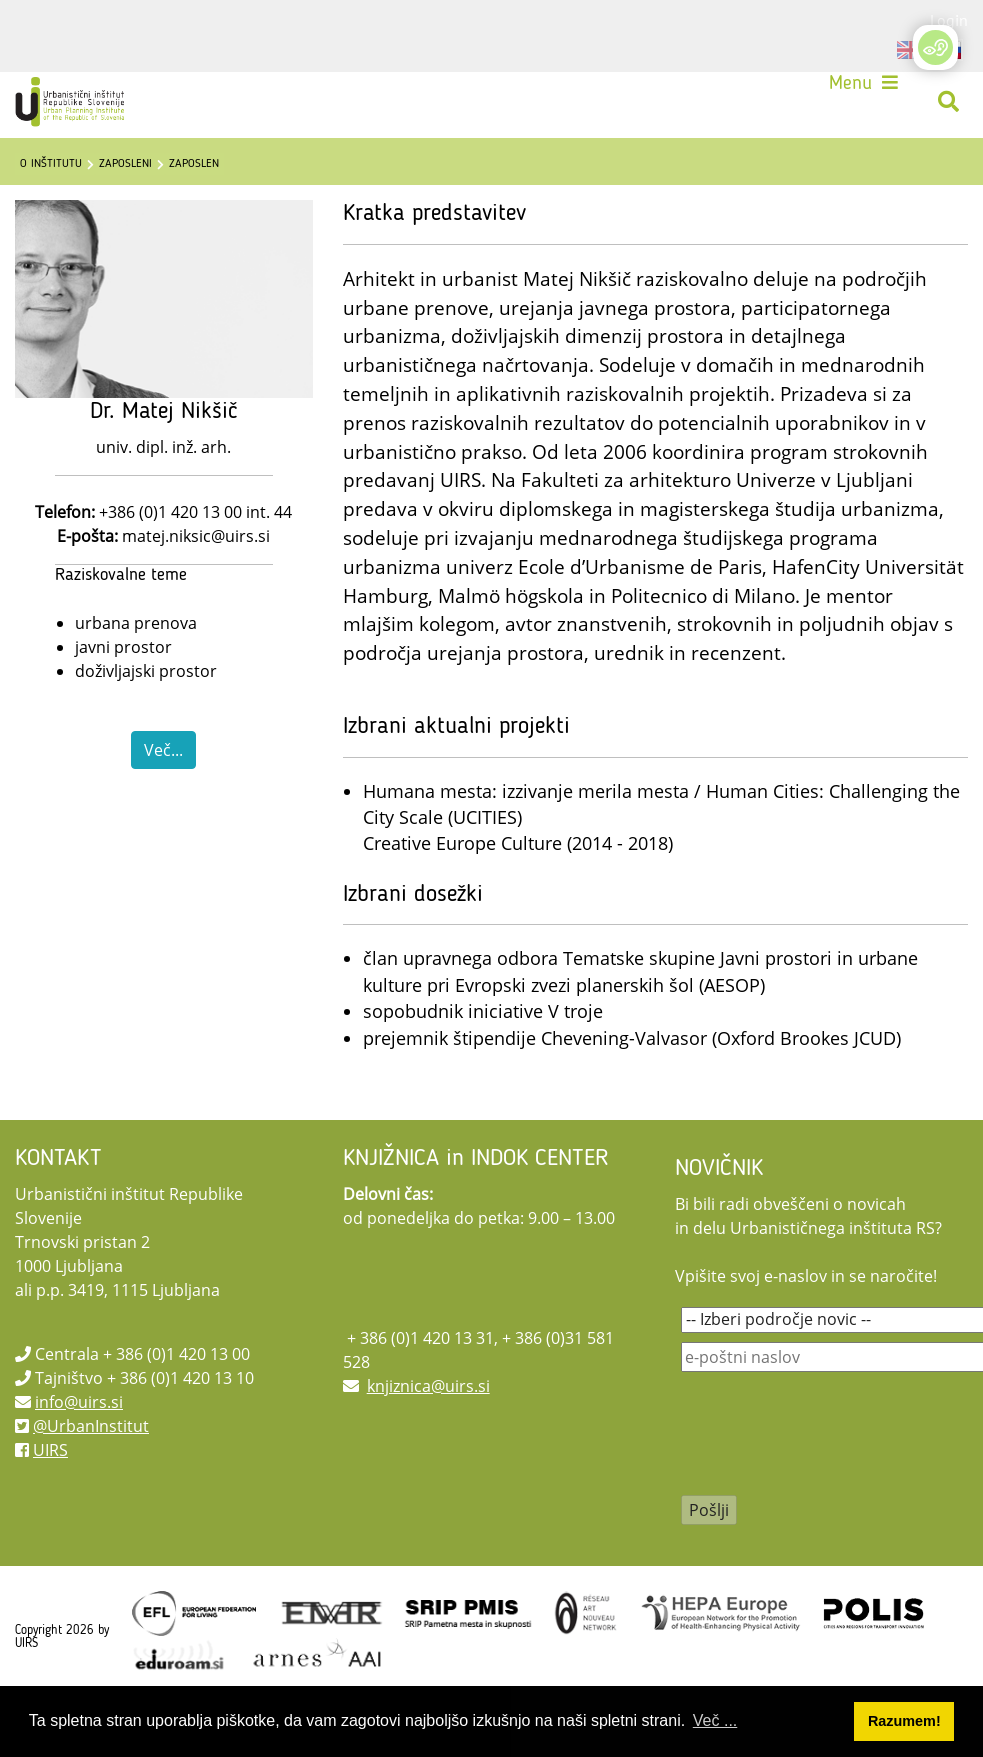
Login (949, 20)
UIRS (50, 1450)
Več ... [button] (715, 1720)
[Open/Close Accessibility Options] (935, 47)
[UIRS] (72, 102)
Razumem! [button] (904, 1721)
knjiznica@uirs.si (428, 1386)
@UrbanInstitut (91, 1426)
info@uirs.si (79, 1402)
